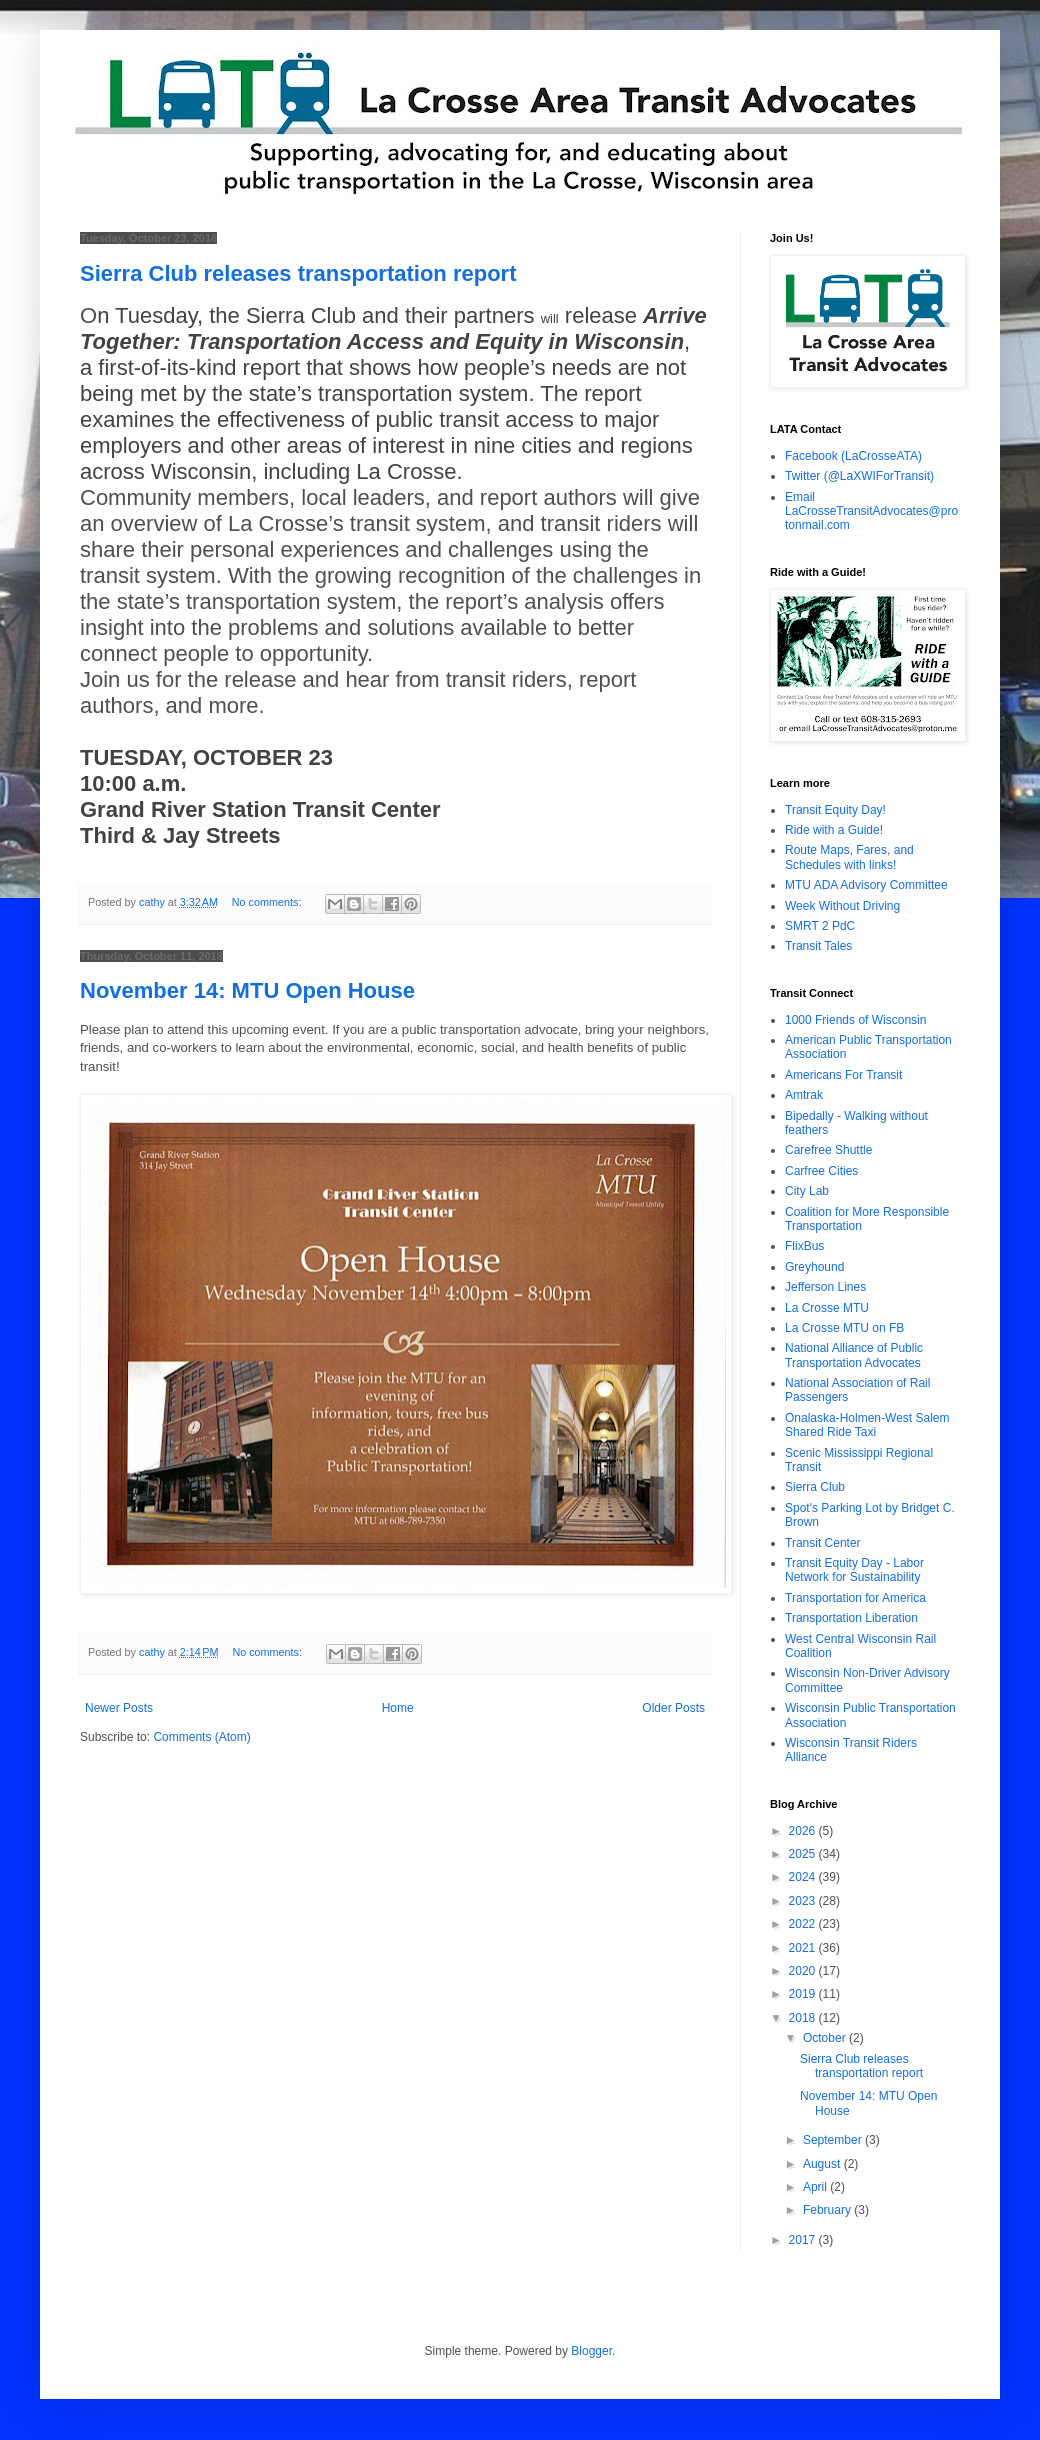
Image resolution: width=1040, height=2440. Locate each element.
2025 (804, 1854)
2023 (804, 1901)
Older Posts (673, 1708)
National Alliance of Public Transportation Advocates (854, 1355)
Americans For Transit (843, 1075)
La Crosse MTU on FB (844, 1328)
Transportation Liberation (851, 1618)
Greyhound (814, 1267)
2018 (804, 2018)
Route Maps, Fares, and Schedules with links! (849, 857)
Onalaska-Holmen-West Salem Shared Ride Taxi (867, 1425)
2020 (804, 1971)
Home (398, 1708)
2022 (804, 1924)
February (828, 2210)
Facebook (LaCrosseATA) (853, 456)
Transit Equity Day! (835, 810)
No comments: (268, 902)
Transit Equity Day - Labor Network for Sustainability (854, 1570)
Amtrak (804, 1095)
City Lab (807, 1191)
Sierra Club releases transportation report (298, 273)
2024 (804, 1877)
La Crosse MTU (827, 1308)
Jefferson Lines (825, 1287)
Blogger (591, 2351)
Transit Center (823, 1543)
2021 (804, 1948)
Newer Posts (119, 1708)
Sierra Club (815, 1487)
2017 (804, 2240)
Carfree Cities (821, 1171)
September (834, 2140)
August (823, 2164)
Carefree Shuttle (828, 1150)
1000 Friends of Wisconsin (855, 1020)
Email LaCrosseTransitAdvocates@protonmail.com (871, 511)
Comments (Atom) (201, 1737)
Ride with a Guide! (834, 830)
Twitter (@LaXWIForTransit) (859, 476)
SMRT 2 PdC (820, 926)
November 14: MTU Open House (247, 990)
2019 (804, 1994)
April (816, 2187)
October (826, 2038)
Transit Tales (818, 946)
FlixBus (804, 1246)
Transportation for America (855, 1598)
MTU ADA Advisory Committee (866, 885)
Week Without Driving (842, 906)
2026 (804, 1831)
